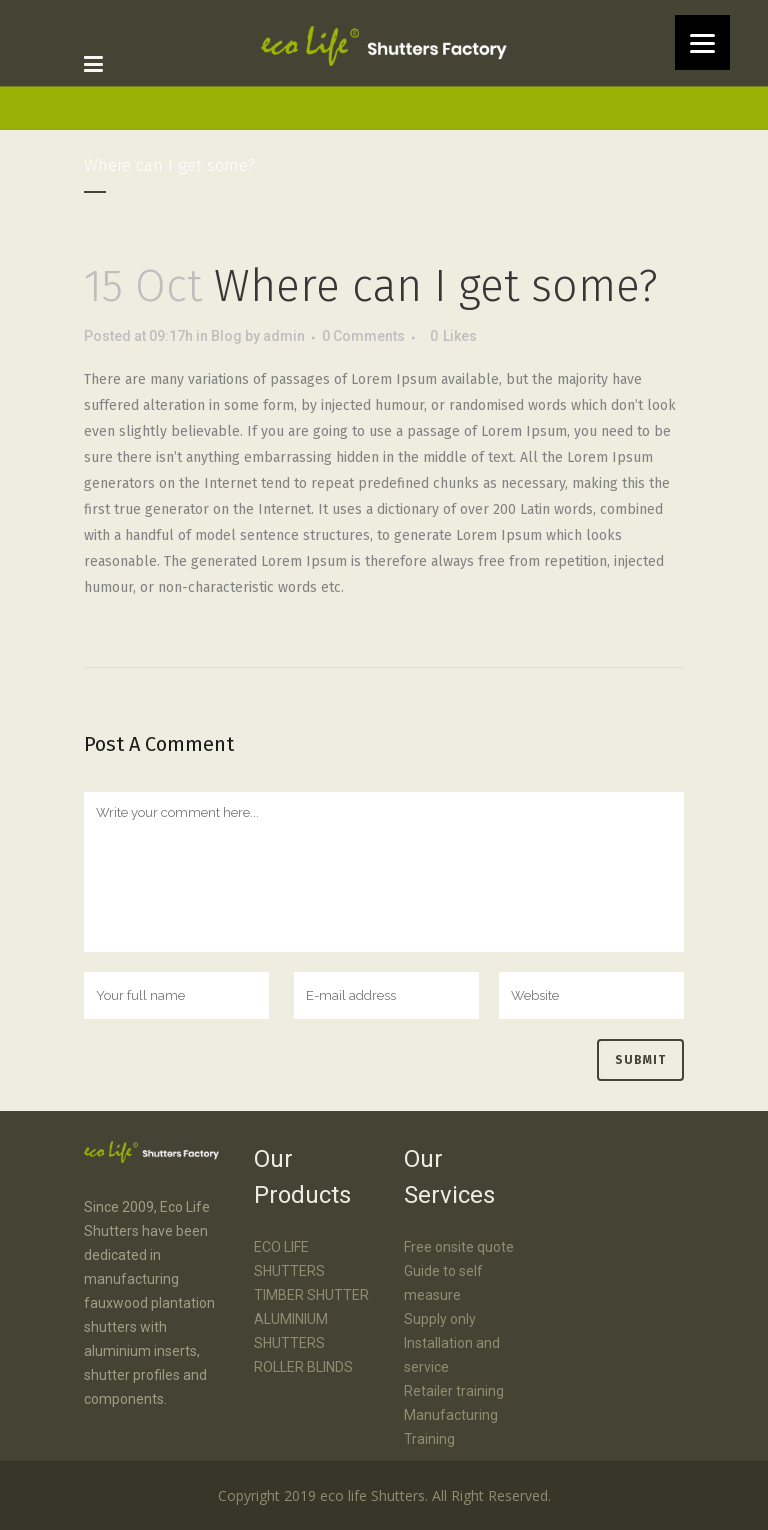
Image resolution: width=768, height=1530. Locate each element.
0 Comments (363, 336)
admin (284, 336)
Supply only (440, 1319)
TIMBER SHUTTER (311, 1295)
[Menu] (702, 42)
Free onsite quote (459, 1247)
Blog (226, 336)
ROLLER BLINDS (303, 1367)
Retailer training (454, 1391)
